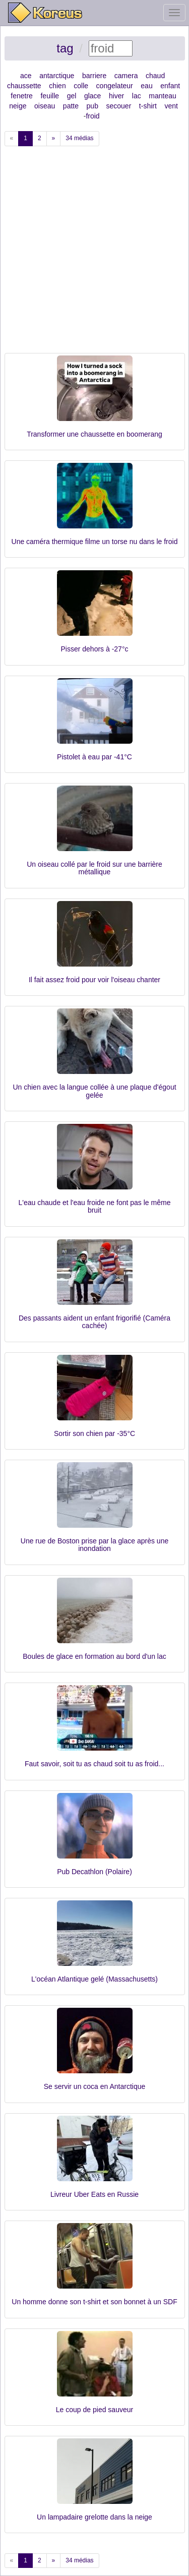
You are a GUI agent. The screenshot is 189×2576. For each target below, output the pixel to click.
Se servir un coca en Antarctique (95, 2086)
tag (64, 48)
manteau (162, 96)
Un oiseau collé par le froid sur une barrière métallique (94, 868)
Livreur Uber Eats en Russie (94, 2194)
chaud (155, 76)
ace (26, 76)
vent (170, 106)
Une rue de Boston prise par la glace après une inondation (94, 1544)
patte (71, 106)
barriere (94, 76)
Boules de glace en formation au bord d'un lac (94, 1656)
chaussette (24, 86)
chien (57, 86)
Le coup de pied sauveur (94, 2410)
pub (92, 106)
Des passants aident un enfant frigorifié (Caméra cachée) (94, 1322)
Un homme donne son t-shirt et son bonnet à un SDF (94, 2302)
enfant (170, 86)
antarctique (56, 76)
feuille (49, 96)
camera (126, 76)
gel (72, 96)
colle (81, 86)
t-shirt (148, 106)
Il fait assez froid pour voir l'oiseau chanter (94, 980)
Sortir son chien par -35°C (94, 1433)
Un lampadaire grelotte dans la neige (94, 2517)
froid (92, 116)
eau (146, 86)
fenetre (22, 96)
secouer (118, 106)
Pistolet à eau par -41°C (94, 757)
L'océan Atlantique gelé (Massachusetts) (94, 1979)
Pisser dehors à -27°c (95, 649)
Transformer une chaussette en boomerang (94, 434)
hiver (116, 96)
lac (136, 96)
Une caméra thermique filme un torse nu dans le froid (95, 541)
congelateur (114, 86)
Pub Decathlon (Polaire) (94, 1872)
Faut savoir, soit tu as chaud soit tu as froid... (94, 1764)
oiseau (44, 106)
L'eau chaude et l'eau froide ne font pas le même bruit (95, 1206)
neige (17, 106)
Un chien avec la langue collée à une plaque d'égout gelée (94, 1091)
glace (92, 96)
